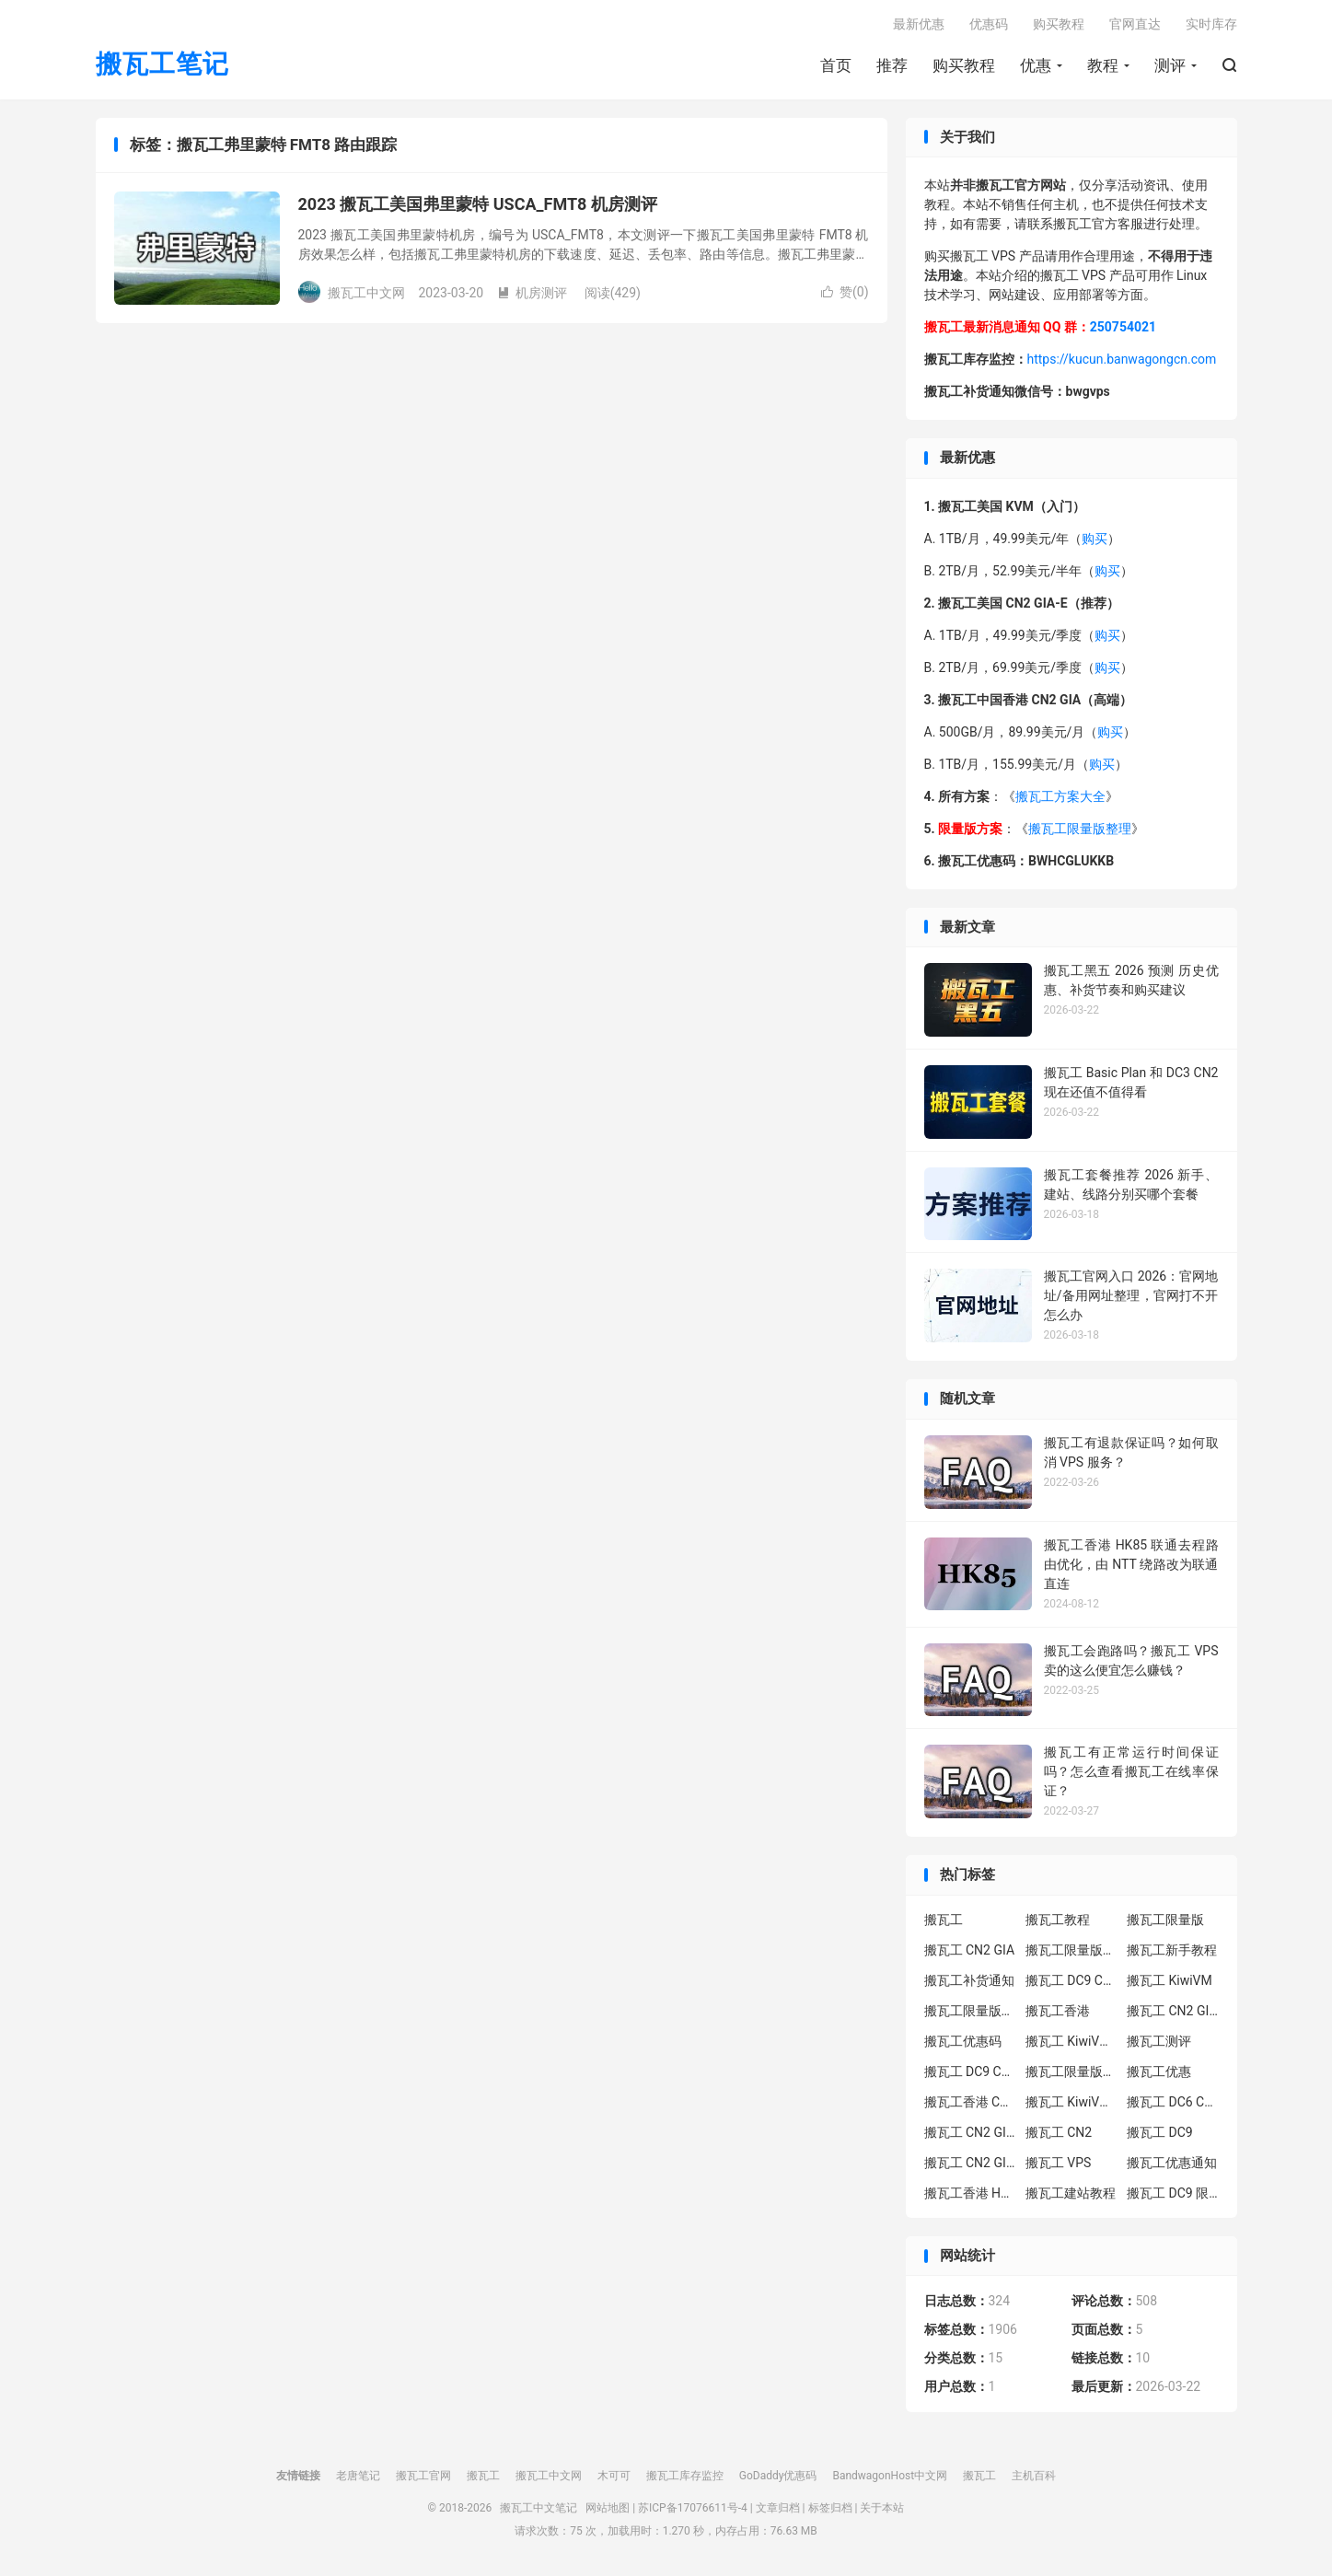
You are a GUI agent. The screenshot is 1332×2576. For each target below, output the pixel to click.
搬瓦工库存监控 (685, 2475)
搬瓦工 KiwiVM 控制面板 (1071, 2101)
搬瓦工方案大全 (1060, 796)
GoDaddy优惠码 (778, 2475)
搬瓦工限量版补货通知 (1071, 2071)
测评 (1170, 65)
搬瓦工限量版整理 (1079, 828)
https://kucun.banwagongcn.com (1122, 359)
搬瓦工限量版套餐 (1071, 1950)
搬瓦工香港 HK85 (970, 2193)
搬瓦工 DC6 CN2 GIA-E (1173, 2101)
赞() (845, 291)
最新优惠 (918, 24)
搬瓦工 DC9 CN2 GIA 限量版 (970, 2071)
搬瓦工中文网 (548, 2475)
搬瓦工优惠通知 (1172, 2162)
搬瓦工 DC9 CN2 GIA (1071, 1980)
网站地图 (607, 2507)
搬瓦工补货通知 (969, 1980)
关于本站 (882, 2507)
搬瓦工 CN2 (1058, 2132)
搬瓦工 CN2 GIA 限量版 (970, 2162)
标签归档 (830, 2507)
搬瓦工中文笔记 (538, 2507)
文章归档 (778, 2507)
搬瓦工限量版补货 (970, 2010)
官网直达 (1135, 24)
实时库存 (1211, 24)
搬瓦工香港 (1057, 2010)
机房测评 (532, 292)
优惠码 (988, 24)
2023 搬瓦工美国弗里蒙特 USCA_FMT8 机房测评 (477, 204)
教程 (1102, 65)
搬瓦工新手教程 (1172, 1950)
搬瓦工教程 (1057, 1919)
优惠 (1035, 65)
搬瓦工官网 (423, 2475)
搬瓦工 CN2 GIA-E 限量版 (970, 2132)
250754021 (1123, 326)
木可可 (614, 2475)
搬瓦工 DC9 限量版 (1173, 2193)
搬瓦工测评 (1159, 2041)
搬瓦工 (943, 1919)
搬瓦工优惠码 (963, 2041)
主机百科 (1034, 2475)
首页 (835, 65)
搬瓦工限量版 (1165, 1919)
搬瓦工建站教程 (1070, 2193)
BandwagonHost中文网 (889, 2475)
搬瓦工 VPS (1058, 2162)
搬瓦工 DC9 (1160, 2132)
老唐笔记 (358, 2475)
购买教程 (963, 65)
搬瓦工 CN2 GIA (969, 1950)
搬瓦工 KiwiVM (1169, 1980)
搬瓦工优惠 (1159, 2071)
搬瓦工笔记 (162, 65)
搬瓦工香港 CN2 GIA (970, 2101)
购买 (1094, 538)
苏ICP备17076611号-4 (692, 2507)
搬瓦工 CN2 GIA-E (1173, 2010)
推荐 (892, 65)
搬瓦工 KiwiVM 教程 (1071, 2041)
